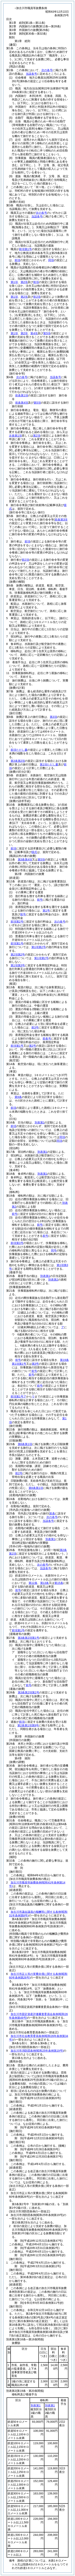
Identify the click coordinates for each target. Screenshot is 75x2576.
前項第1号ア (18, 1396)
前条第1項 (21, 395)
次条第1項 (15, 435)
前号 (40, 899)
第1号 (46, 910)
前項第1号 (25, 249)
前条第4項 (21, 402)
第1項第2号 (38, 947)
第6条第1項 (25, 1444)
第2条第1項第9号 (28, 1725)
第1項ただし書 (49, 764)
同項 (51, 260)
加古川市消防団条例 (37, 2050)
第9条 (18, 1097)
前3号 (35, 1027)
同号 (54, 1250)
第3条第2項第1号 (28, 1637)
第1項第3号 (18, 965)
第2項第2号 (18, 954)
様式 (34, 852)
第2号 (32, 1045)
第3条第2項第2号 (28, 1692)
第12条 (33, 1583)
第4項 (34, 333)
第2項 (24, 282)
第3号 (35, 1363)
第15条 (58, 1583)
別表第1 (40, 1122)
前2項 (36, 296)
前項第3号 (17, 1243)
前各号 (47, 1038)
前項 (17, 260)
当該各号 (31, 73)
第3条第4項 (25, 859)
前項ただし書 (19, 749)
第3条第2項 (18, 760)
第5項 (46, 333)
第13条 (44, 1583)
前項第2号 (17, 921)
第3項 (53, 716)
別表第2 (53, 1279)
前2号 (18, 1473)
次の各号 (47, 70)
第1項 (14, 282)
